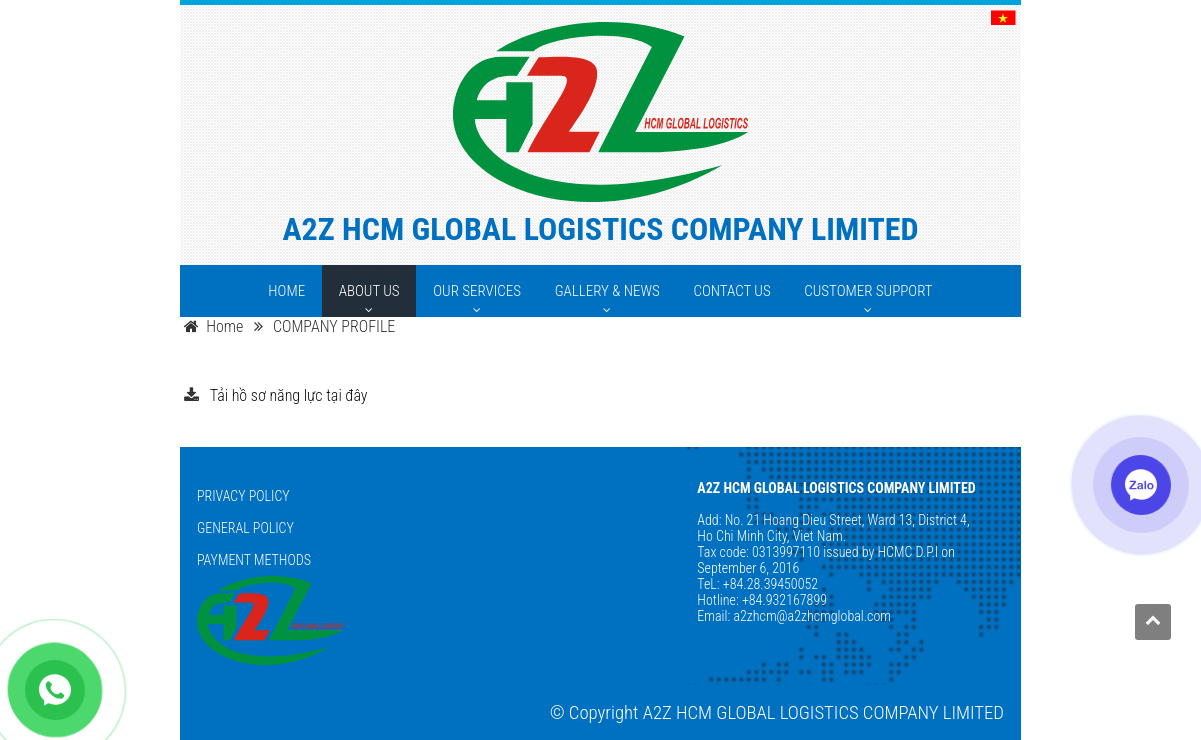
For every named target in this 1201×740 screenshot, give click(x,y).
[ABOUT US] (369, 291)
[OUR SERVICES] (477, 291)
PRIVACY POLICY (243, 496)
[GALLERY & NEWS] (607, 291)
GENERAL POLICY (245, 528)
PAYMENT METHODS (254, 560)
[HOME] (286, 291)
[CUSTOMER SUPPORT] (868, 291)
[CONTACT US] (731, 291)
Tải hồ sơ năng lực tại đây (289, 395)
